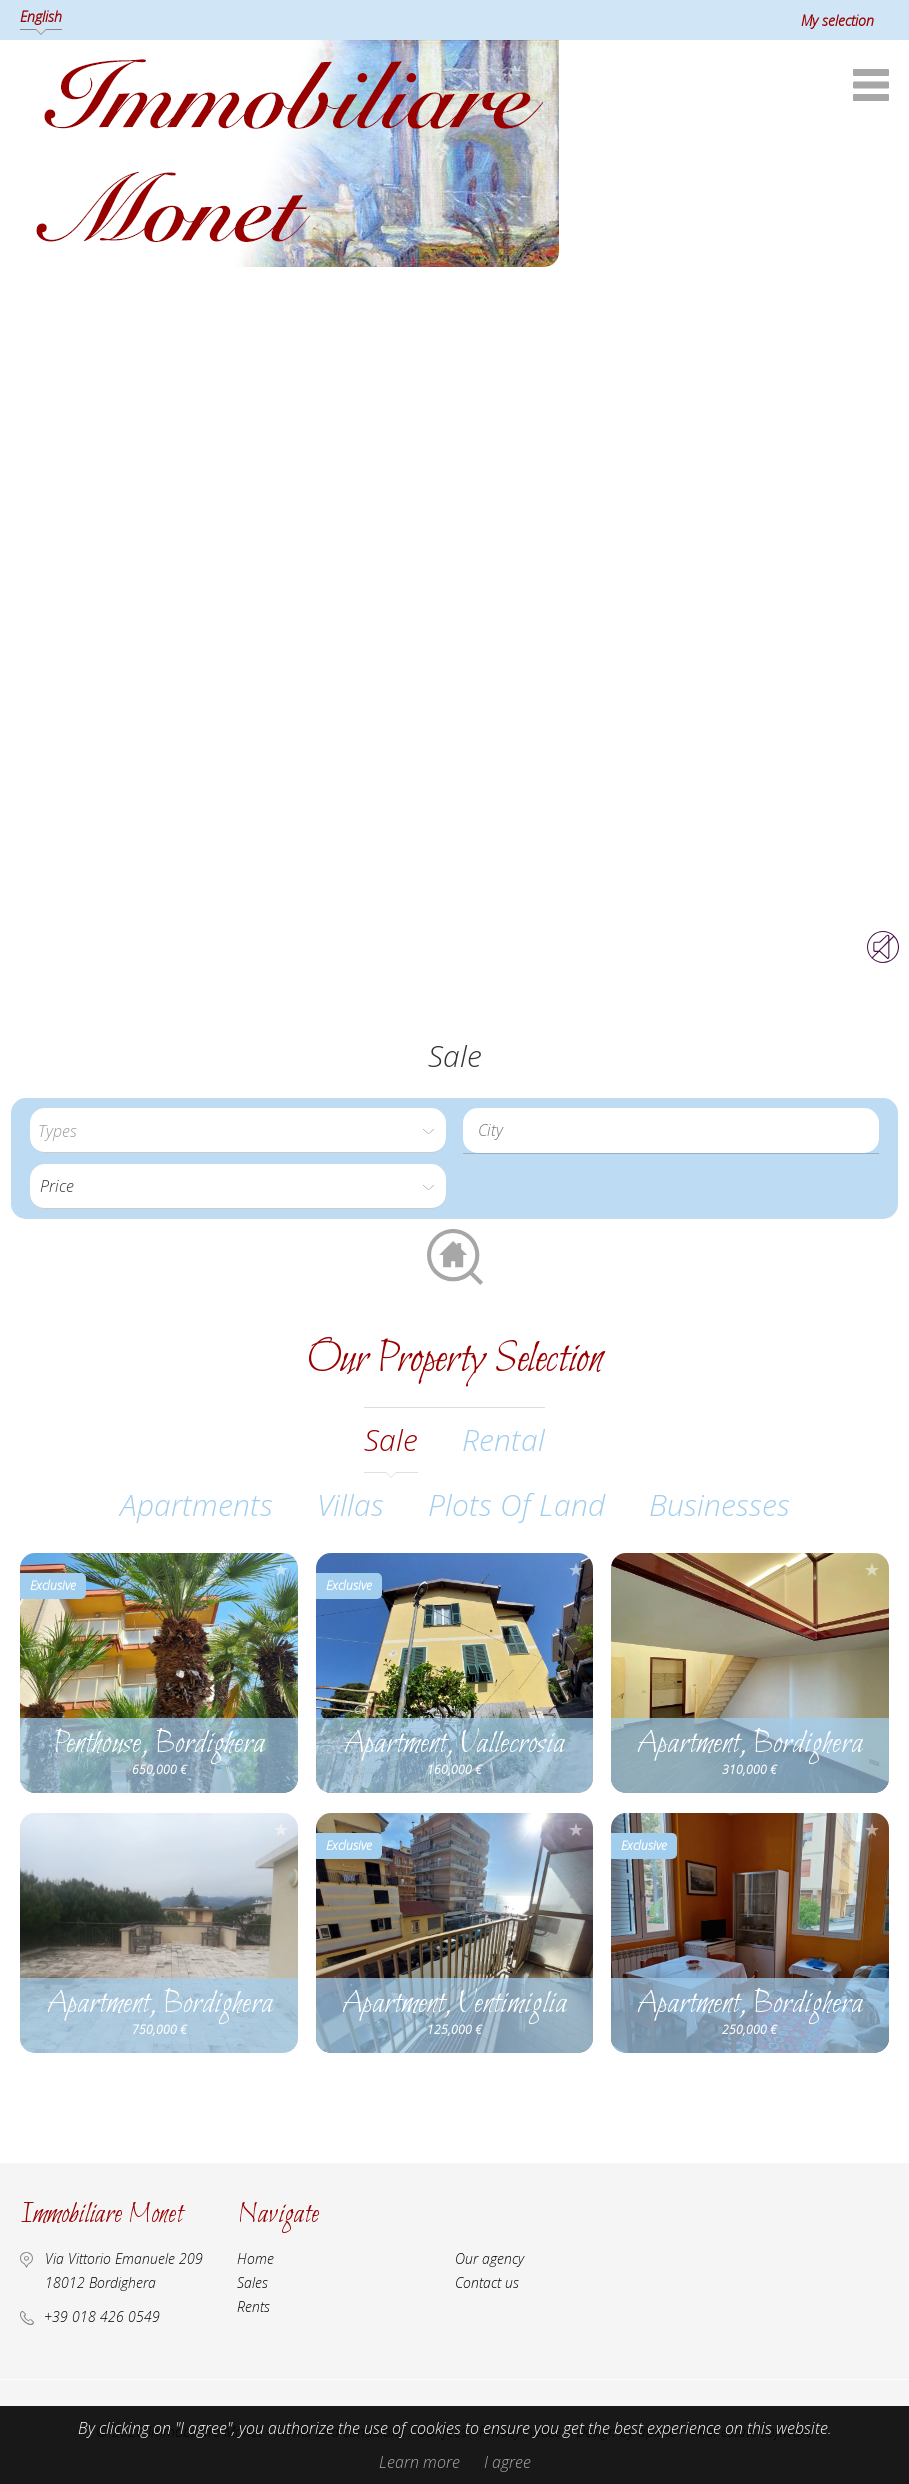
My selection (837, 20)
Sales (252, 2282)
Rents (253, 2306)
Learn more (419, 2462)
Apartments (196, 1504)
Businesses (719, 1504)
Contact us (487, 2282)
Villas (350, 1504)
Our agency (489, 2258)
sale (391, 1439)
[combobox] (671, 1130)
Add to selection (281, 1569)
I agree (507, 2462)
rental (503, 1439)
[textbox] (676, 1130)
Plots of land (516, 1504)
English (41, 16)
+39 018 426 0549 (102, 2316)
